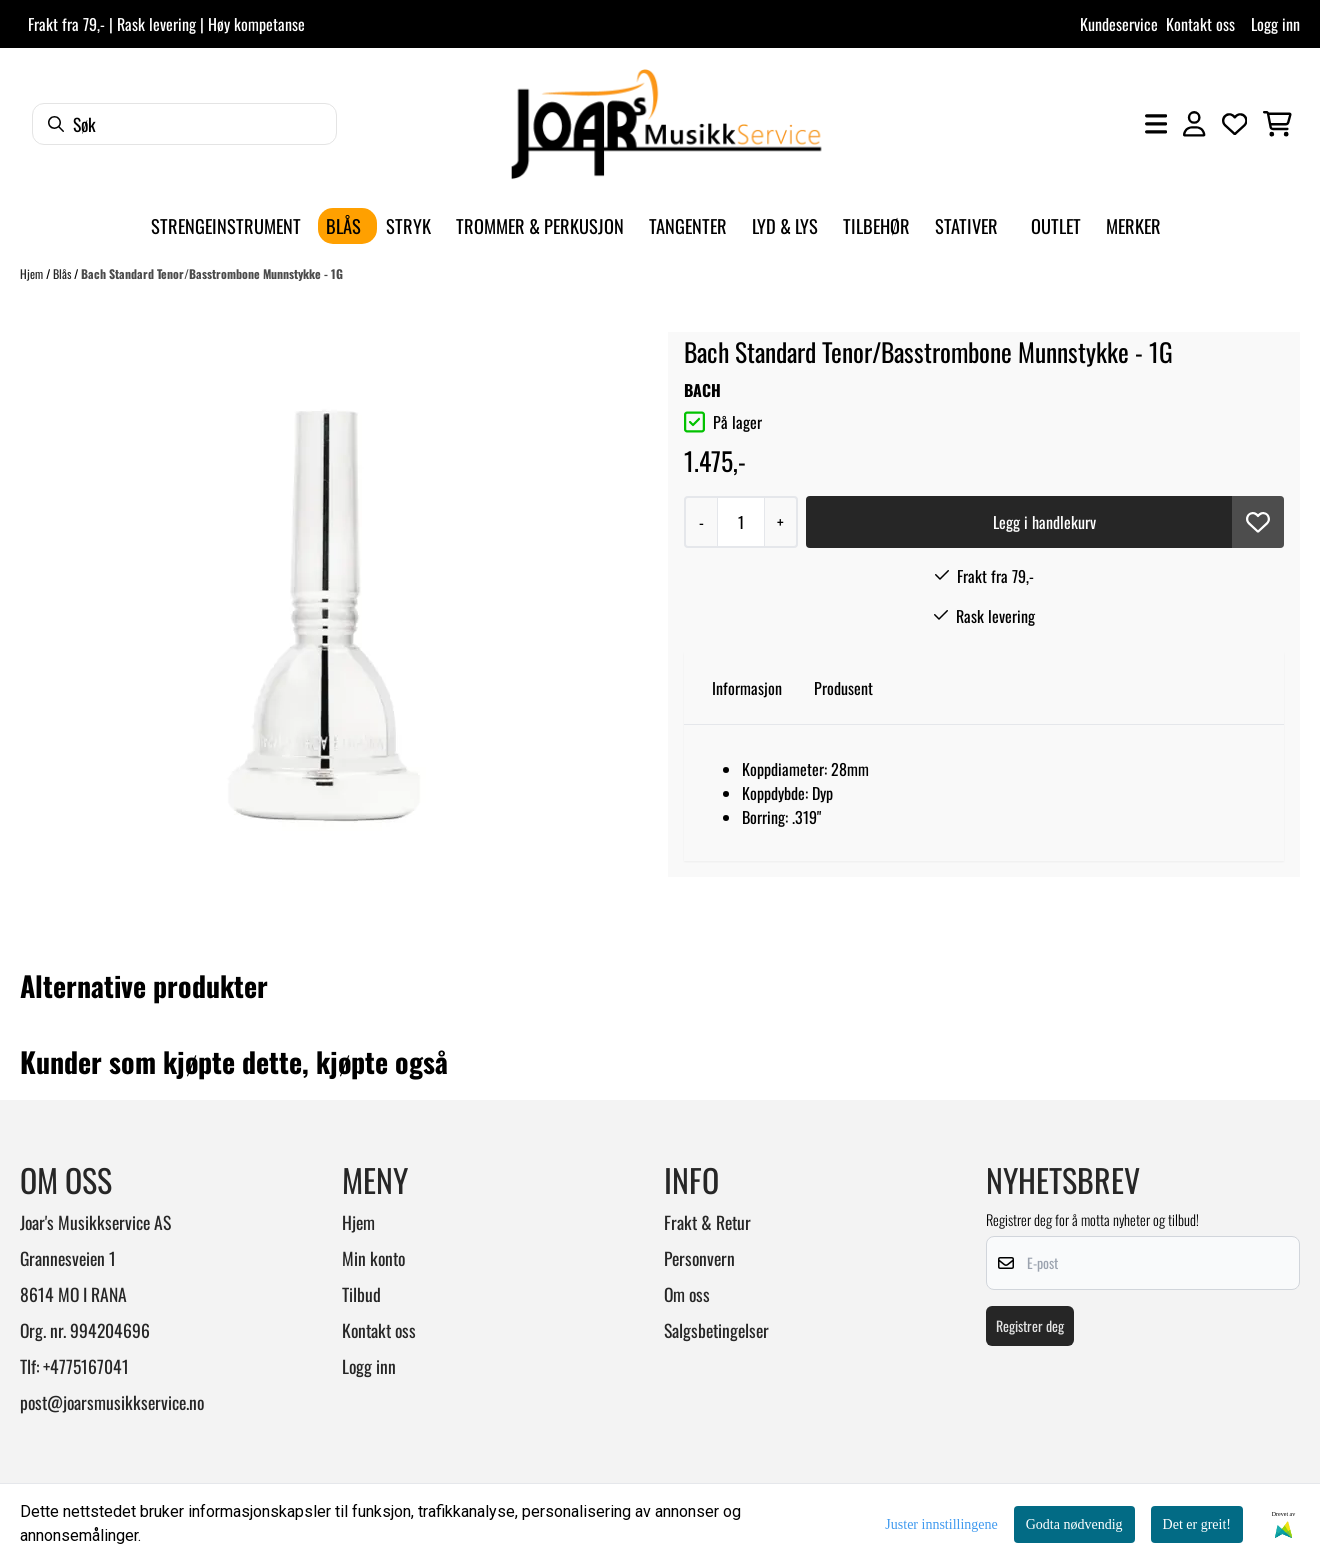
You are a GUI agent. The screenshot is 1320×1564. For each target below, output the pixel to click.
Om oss (687, 1294)
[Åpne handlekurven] (1277, 124)
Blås (63, 273)
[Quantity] (740, 522)
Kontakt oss (1200, 24)
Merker (1133, 225)
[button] (1258, 522)
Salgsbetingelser (716, 1330)
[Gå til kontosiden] (1194, 124)
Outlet (1056, 225)
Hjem (33, 273)
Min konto (373, 1258)
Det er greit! (1197, 1524)
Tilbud (361, 1294)
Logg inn (1275, 24)
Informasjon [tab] (747, 688)
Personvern (699, 1258)
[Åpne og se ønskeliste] (1235, 124)
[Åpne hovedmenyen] (1156, 124)
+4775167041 (86, 1366)
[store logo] (666, 124)
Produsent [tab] (843, 688)
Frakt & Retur (707, 1222)
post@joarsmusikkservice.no (112, 1402)
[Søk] (184, 124)
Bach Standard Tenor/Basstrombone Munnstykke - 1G (212, 273)
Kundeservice (1119, 24)
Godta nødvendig (1074, 1524)
